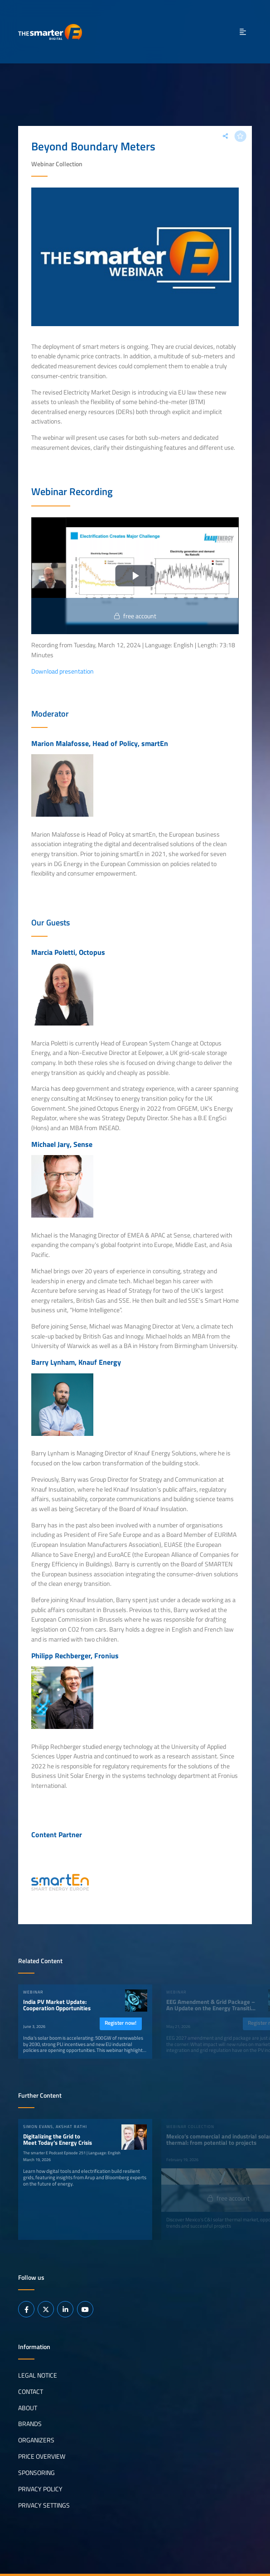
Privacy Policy (40, 2489)
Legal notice (37, 2375)
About (27, 2407)
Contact (30, 2391)
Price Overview (41, 2456)
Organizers (36, 2440)
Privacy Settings (44, 2505)
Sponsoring (36, 2473)
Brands (30, 2424)
